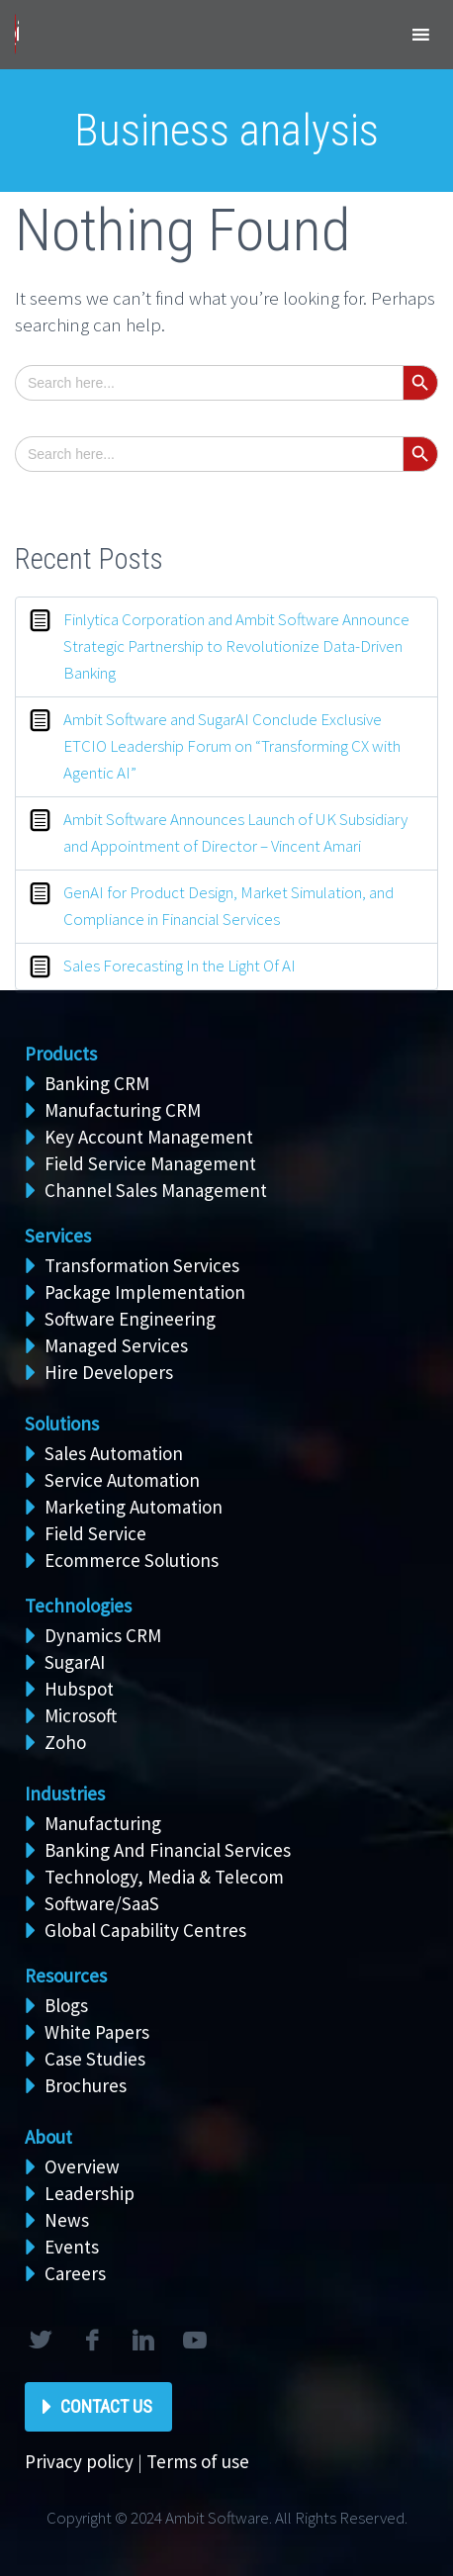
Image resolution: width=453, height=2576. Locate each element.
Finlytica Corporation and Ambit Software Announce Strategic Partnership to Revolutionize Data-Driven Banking (236, 646)
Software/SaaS (102, 1903)
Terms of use (197, 2461)
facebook (91, 2340)
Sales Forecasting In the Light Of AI (179, 965)
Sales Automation (114, 1453)
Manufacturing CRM (123, 1110)
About (48, 2137)
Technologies (78, 1605)
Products (61, 1053)
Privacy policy (79, 2461)
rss (194, 2340)
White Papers (97, 2032)
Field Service (95, 1533)
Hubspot (79, 1689)
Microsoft (81, 1715)
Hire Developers (109, 1372)
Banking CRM (97, 1083)
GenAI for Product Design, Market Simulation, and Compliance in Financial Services (228, 905)
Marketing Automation (134, 1506)
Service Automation (122, 1480)
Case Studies (95, 2058)
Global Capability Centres (145, 1930)
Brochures (86, 2085)
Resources (66, 1975)
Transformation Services (142, 1265)
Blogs (66, 2005)
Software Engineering (130, 1319)
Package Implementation (145, 1292)
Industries (65, 1793)
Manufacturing (103, 1823)
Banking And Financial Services (168, 1850)
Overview (82, 2166)
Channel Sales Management (156, 1190)
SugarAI (75, 1662)
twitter (39, 2340)
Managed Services (116, 1345)
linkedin (142, 2340)
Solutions (62, 1423)
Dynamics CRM (103, 1635)
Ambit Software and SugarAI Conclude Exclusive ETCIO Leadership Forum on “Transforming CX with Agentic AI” (232, 745)
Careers (75, 2273)
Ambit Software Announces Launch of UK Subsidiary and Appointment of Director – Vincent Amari (235, 832)
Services (58, 1235)
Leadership (90, 2193)
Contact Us (106, 2406)
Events (72, 2246)
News (67, 2220)
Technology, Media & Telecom (164, 1876)
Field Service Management (150, 1163)
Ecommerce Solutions (132, 1560)
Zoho (65, 1742)
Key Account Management (149, 1137)
